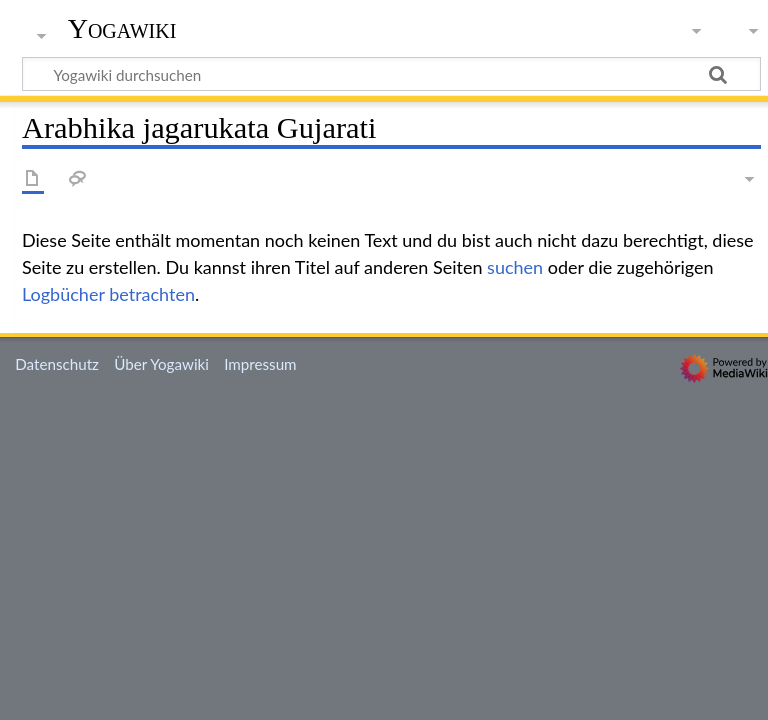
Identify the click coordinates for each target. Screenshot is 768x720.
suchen (515, 267)
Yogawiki (122, 29)
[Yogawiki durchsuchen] (391, 74)
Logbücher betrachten (108, 294)
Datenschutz (57, 364)
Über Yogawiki (161, 364)
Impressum (260, 364)
